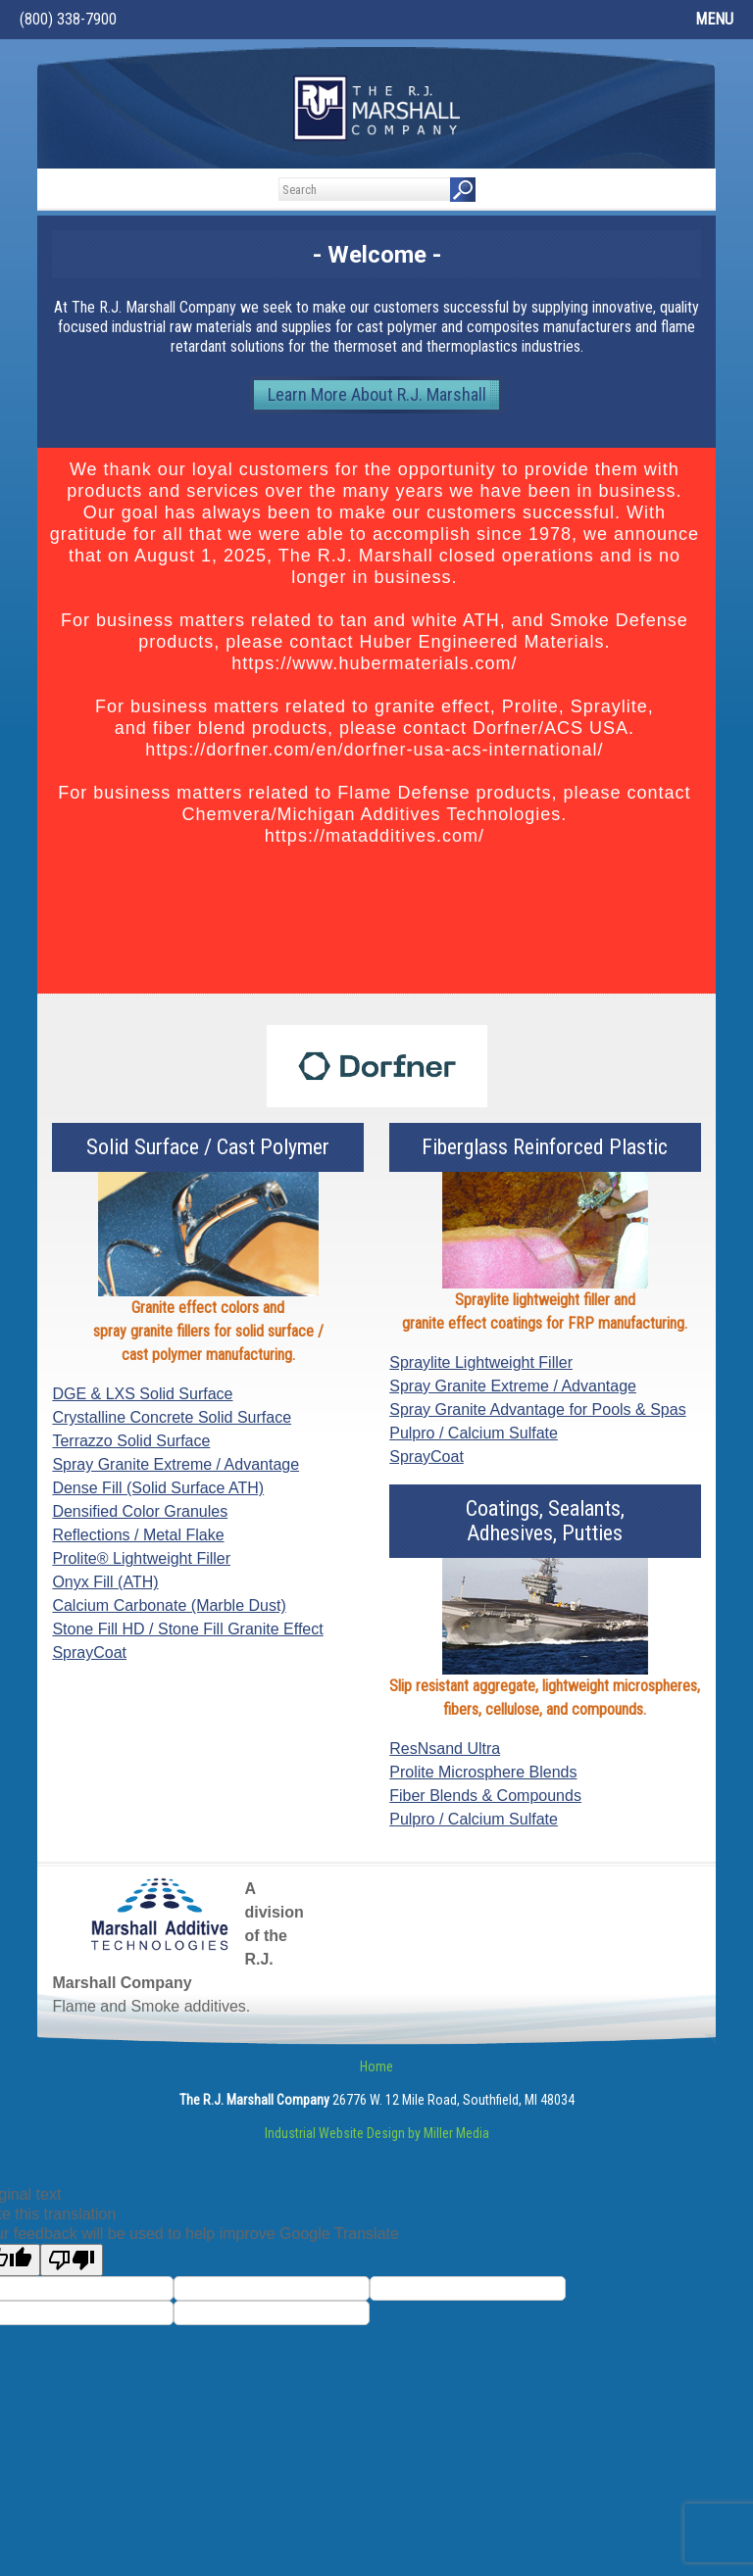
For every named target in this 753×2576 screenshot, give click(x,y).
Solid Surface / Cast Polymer (207, 1147)
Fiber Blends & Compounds (485, 1795)
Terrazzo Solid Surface (131, 1441)
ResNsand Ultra (444, 1748)
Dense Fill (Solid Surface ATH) (158, 1488)
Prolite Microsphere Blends (483, 1772)
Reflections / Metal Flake (138, 1535)
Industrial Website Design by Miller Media (377, 2133)
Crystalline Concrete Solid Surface (171, 1417)
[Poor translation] (71, 2260)
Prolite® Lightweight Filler (141, 1558)
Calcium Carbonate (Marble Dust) (168, 1605)
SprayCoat (89, 1652)
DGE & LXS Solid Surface (142, 1393)
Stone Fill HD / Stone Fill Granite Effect (187, 1629)
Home (376, 2066)
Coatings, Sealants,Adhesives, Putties (545, 1520)
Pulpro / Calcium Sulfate (473, 1433)
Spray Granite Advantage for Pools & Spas (537, 1409)
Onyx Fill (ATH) (105, 1582)
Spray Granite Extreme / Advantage (175, 1464)
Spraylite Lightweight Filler (481, 1362)
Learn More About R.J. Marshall (377, 394)
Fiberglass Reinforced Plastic (545, 1147)
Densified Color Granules (139, 1511)
